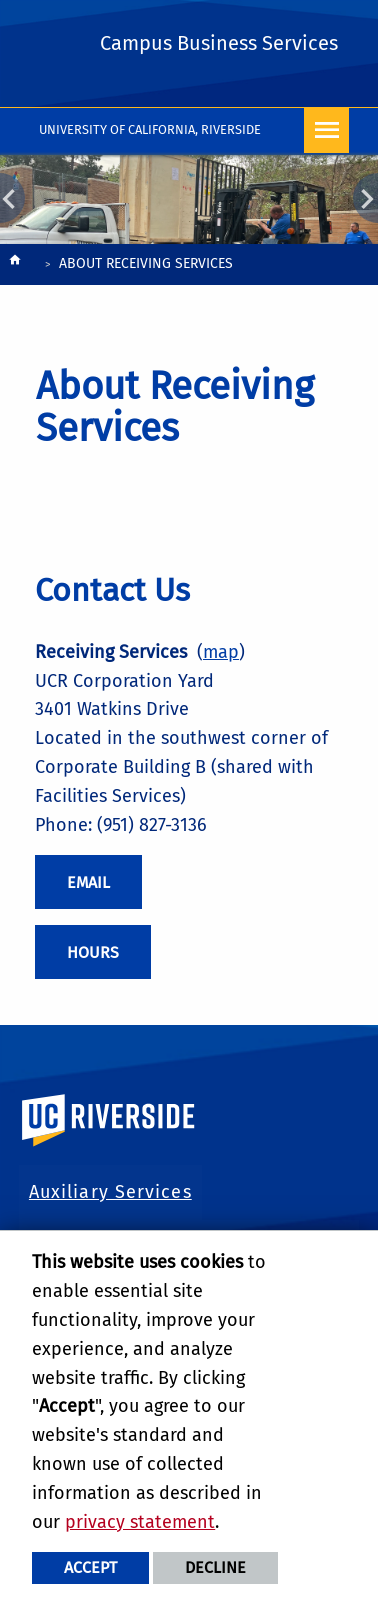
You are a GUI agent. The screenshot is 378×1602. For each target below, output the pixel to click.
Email (88, 882)
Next (365, 198)
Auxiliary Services (110, 1192)
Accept (90, 1567)
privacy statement (140, 1522)
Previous (12, 198)
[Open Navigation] (326, 130)
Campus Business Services (219, 43)
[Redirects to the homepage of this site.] (15, 265)
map (221, 652)
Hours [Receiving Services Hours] (93, 952)
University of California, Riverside (150, 129)
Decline (215, 1567)
